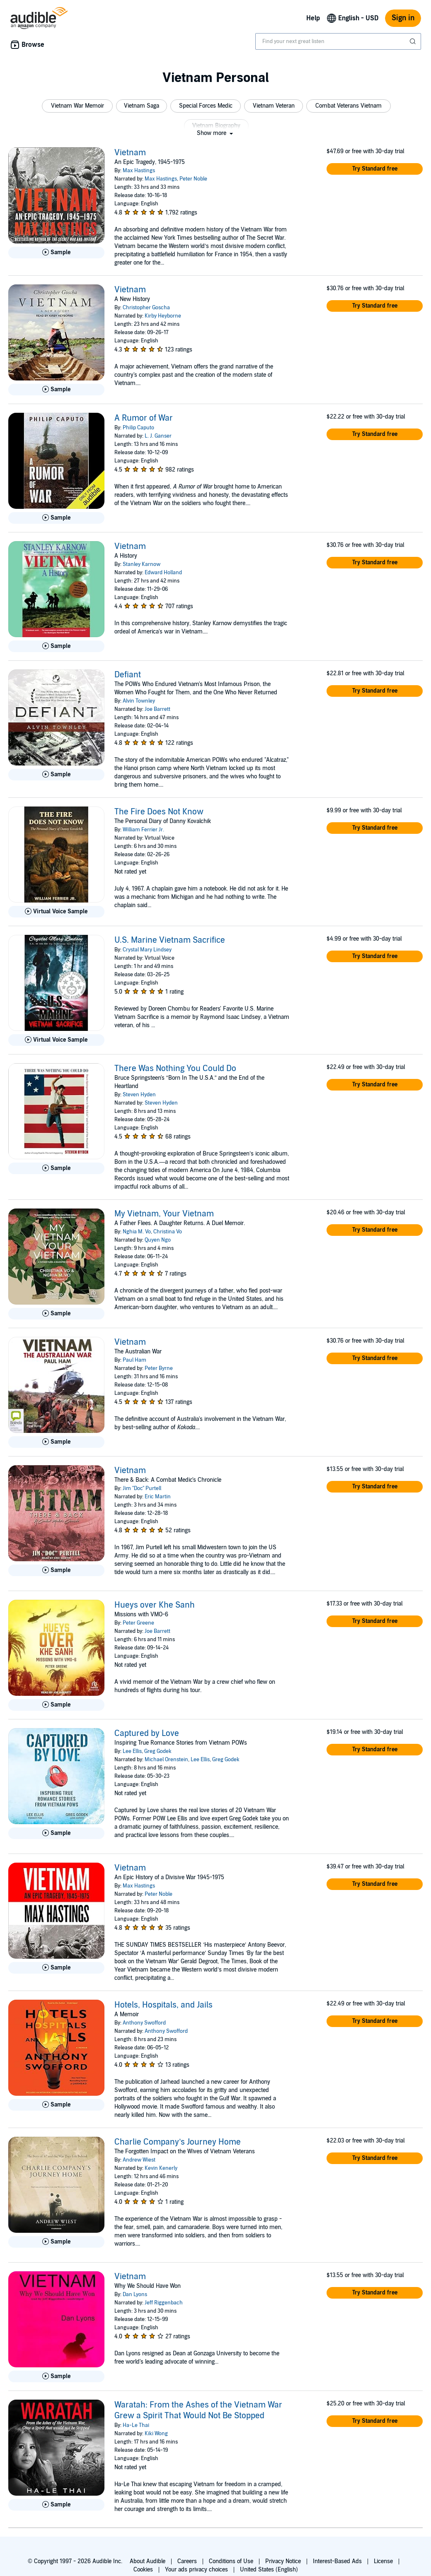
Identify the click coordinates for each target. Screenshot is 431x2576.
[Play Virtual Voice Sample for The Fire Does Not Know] (56, 911)
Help (313, 18)
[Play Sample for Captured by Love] (56, 1833)
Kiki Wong (156, 2433)
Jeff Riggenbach (164, 2302)
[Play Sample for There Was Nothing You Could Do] (56, 1168)
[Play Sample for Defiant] (56, 774)
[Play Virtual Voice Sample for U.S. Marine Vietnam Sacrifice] (56, 1040)
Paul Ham (134, 1360)
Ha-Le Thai (136, 2425)
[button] (77, 106)
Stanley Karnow (141, 564)
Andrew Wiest (139, 2160)
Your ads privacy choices (196, 2569)
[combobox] (338, 41)
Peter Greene (138, 1623)
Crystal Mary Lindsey (147, 949)
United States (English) (269, 2569)
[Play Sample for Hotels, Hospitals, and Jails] (56, 2105)
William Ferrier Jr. (143, 829)
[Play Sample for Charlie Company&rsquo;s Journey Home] (56, 2242)
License (383, 2561)
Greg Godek (158, 1751)
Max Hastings (139, 170)
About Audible (147, 2561)
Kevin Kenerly (161, 2168)
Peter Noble (193, 179)
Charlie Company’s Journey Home (177, 2142)
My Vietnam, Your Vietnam (164, 1214)
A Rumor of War (143, 418)
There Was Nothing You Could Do (175, 1069)
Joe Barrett (157, 709)
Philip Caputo (138, 427)
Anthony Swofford (144, 2023)
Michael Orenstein (166, 1759)
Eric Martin (158, 1496)
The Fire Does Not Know (158, 812)
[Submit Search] (413, 41)
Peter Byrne (159, 1368)
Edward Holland (163, 572)
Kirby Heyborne (163, 316)
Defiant (127, 675)
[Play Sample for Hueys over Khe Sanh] (56, 1705)
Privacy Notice (283, 2561)
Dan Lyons (135, 2294)
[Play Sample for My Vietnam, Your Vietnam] (56, 1313)
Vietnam (130, 153)
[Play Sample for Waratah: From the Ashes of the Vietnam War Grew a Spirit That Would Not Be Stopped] (56, 2505)
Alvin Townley (139, 701)
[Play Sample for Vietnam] (56, 252)
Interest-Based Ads (337, 2561)
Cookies (143, 2569)
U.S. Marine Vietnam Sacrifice (169, 940)
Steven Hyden (139, 1094)
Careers (187, 2561)
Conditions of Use (231, 2561)
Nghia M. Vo (137, 1231)
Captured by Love (146, 1733)
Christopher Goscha (146, 307)
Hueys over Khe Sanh (154, 1605)
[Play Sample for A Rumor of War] (56, 518)
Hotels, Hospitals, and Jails (163, 2005)
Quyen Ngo (158, 1240)
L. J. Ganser (158, 436)
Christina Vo (167, 1231)
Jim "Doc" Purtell (142, 1488)
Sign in (403, 18)
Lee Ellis (132, 1751)
